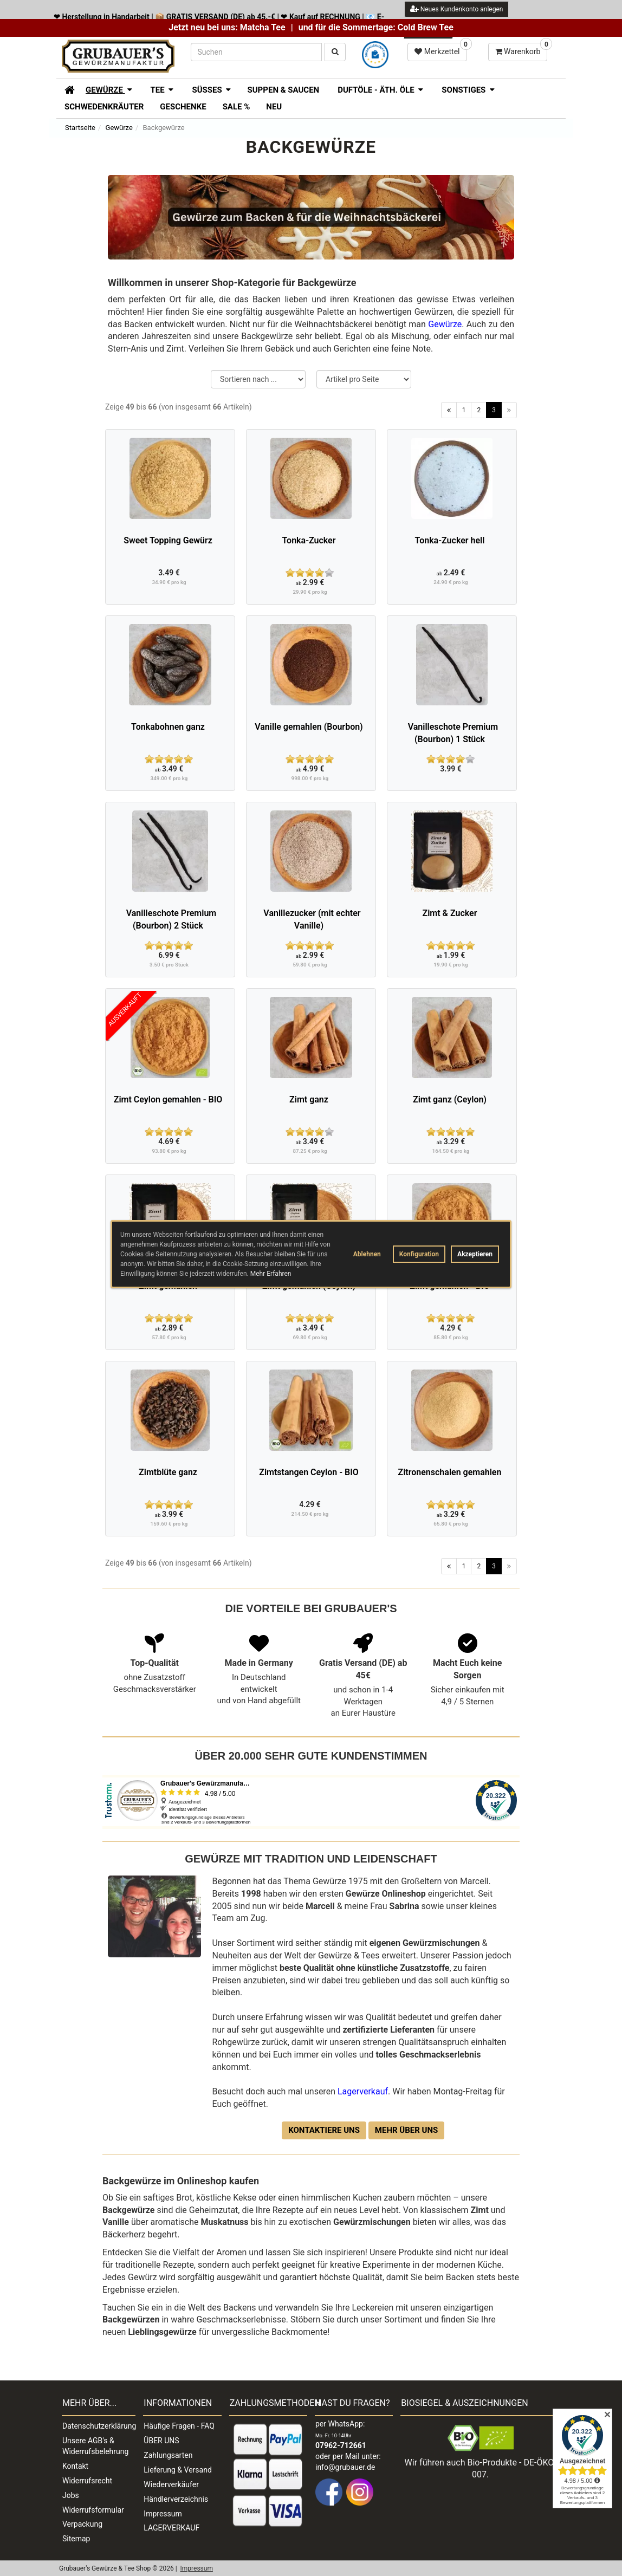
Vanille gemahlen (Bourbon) (309, 727)
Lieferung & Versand (177, 2469)
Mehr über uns (406, 2130)
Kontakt (75, 2466)
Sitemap (76, 2538)
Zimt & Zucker (450, 913)
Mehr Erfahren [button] (270, 1273)
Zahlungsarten (168, 2455)
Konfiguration (419, 1254)
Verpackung (82, 2524)
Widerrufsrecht (87, 2480)
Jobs (70, 2495)
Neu (274, 107)
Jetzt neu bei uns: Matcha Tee (227, 27)
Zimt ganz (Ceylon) (450, 1099)
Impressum (163, 2513)
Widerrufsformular (93, 2510)
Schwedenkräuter (104, 107)
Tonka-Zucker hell (450, 540)
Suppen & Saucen (283, 90)
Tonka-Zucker (309, 540)
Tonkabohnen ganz (168, 727)
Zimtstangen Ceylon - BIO (309, 1472)
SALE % (236, 107)
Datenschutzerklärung (98, 2426)
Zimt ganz (308, 1099)
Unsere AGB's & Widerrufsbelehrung (95, 2446)
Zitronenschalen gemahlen (450, 1472)
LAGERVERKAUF (171, 2527)
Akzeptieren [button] (475, 1254)
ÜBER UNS (161, 2440)
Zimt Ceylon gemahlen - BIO (168, 1099)
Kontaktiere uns (324, 2130)
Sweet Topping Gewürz (168, 540)
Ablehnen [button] (367, 1254)
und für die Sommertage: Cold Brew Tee (376, 27)
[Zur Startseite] (65, 89)
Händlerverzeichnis (176, 2499)
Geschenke (183, 107)
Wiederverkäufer (171, 2484)
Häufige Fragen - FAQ (179, 2426)
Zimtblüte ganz (168, 1472)
